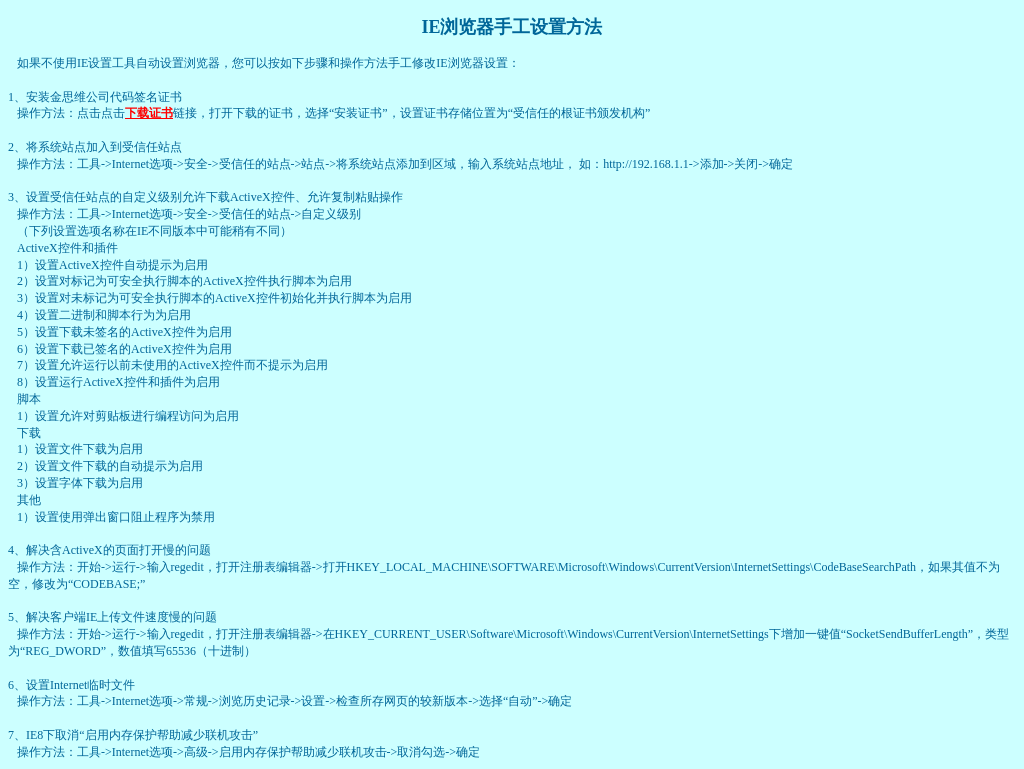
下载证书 (149, 113)
